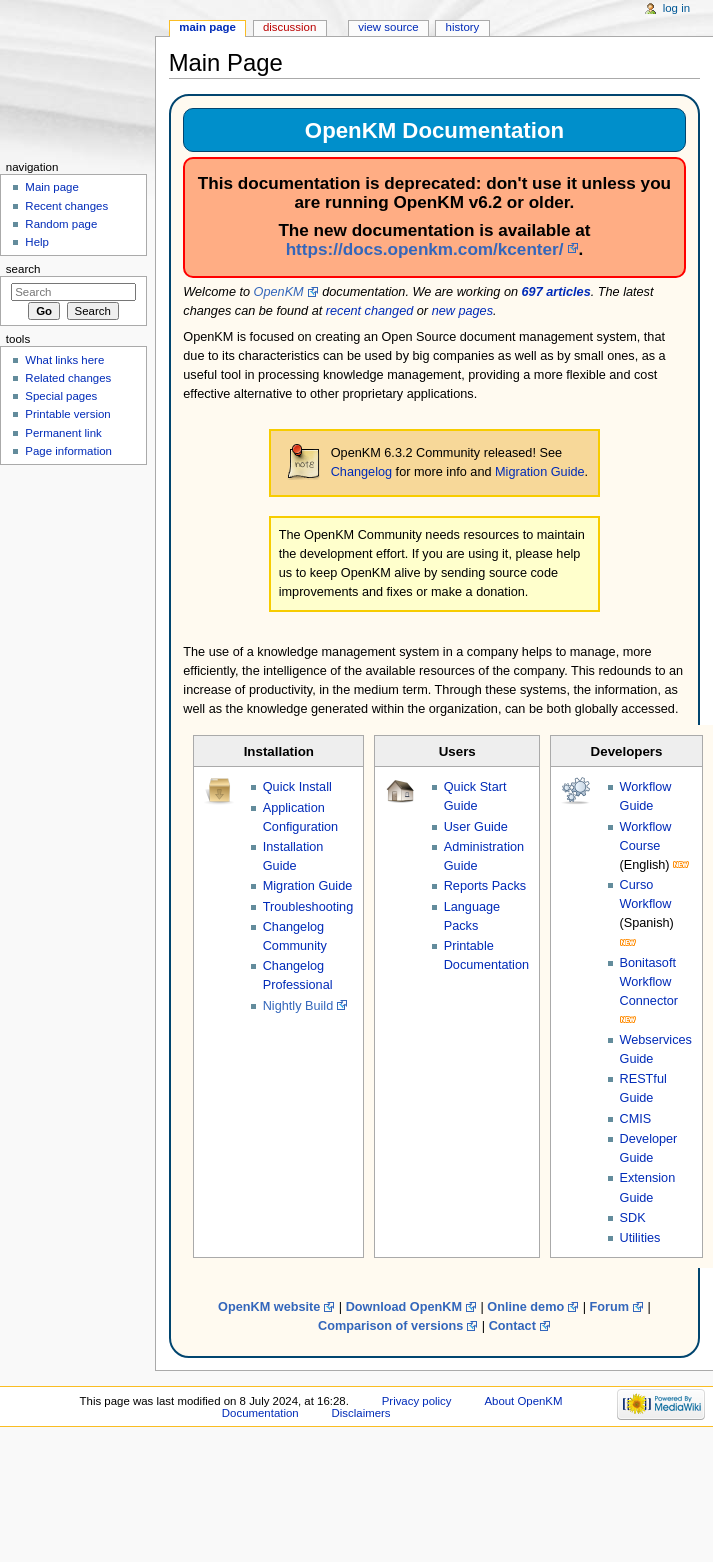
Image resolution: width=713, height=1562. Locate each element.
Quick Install (297, 787)
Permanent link (63, 433)
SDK (633, 1218)
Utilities (640, 1238)
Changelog (361, 472)
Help (37, 242)
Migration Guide (540, 472)
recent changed (369, 311)
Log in (676, 8)
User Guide (476, 827)
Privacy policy (417, 1401)
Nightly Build (298, 1006)
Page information (68, 451)
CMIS (636, 1119)
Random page (61, 224)
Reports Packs (485, 886)
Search (23, 269)
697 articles (556, 292)
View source (388, 27)
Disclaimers (361, 1413)
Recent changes (66, 206)
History (463, 27)
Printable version (67, 414)
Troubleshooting (308, 907)
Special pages (61, 396)
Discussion (289, 27)
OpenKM (279, 292)
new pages (462, 311)
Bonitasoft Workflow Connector (649, 982)
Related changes (68, 378)
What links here (64, 360)
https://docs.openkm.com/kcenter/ (425, 249)
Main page (207, 27)
